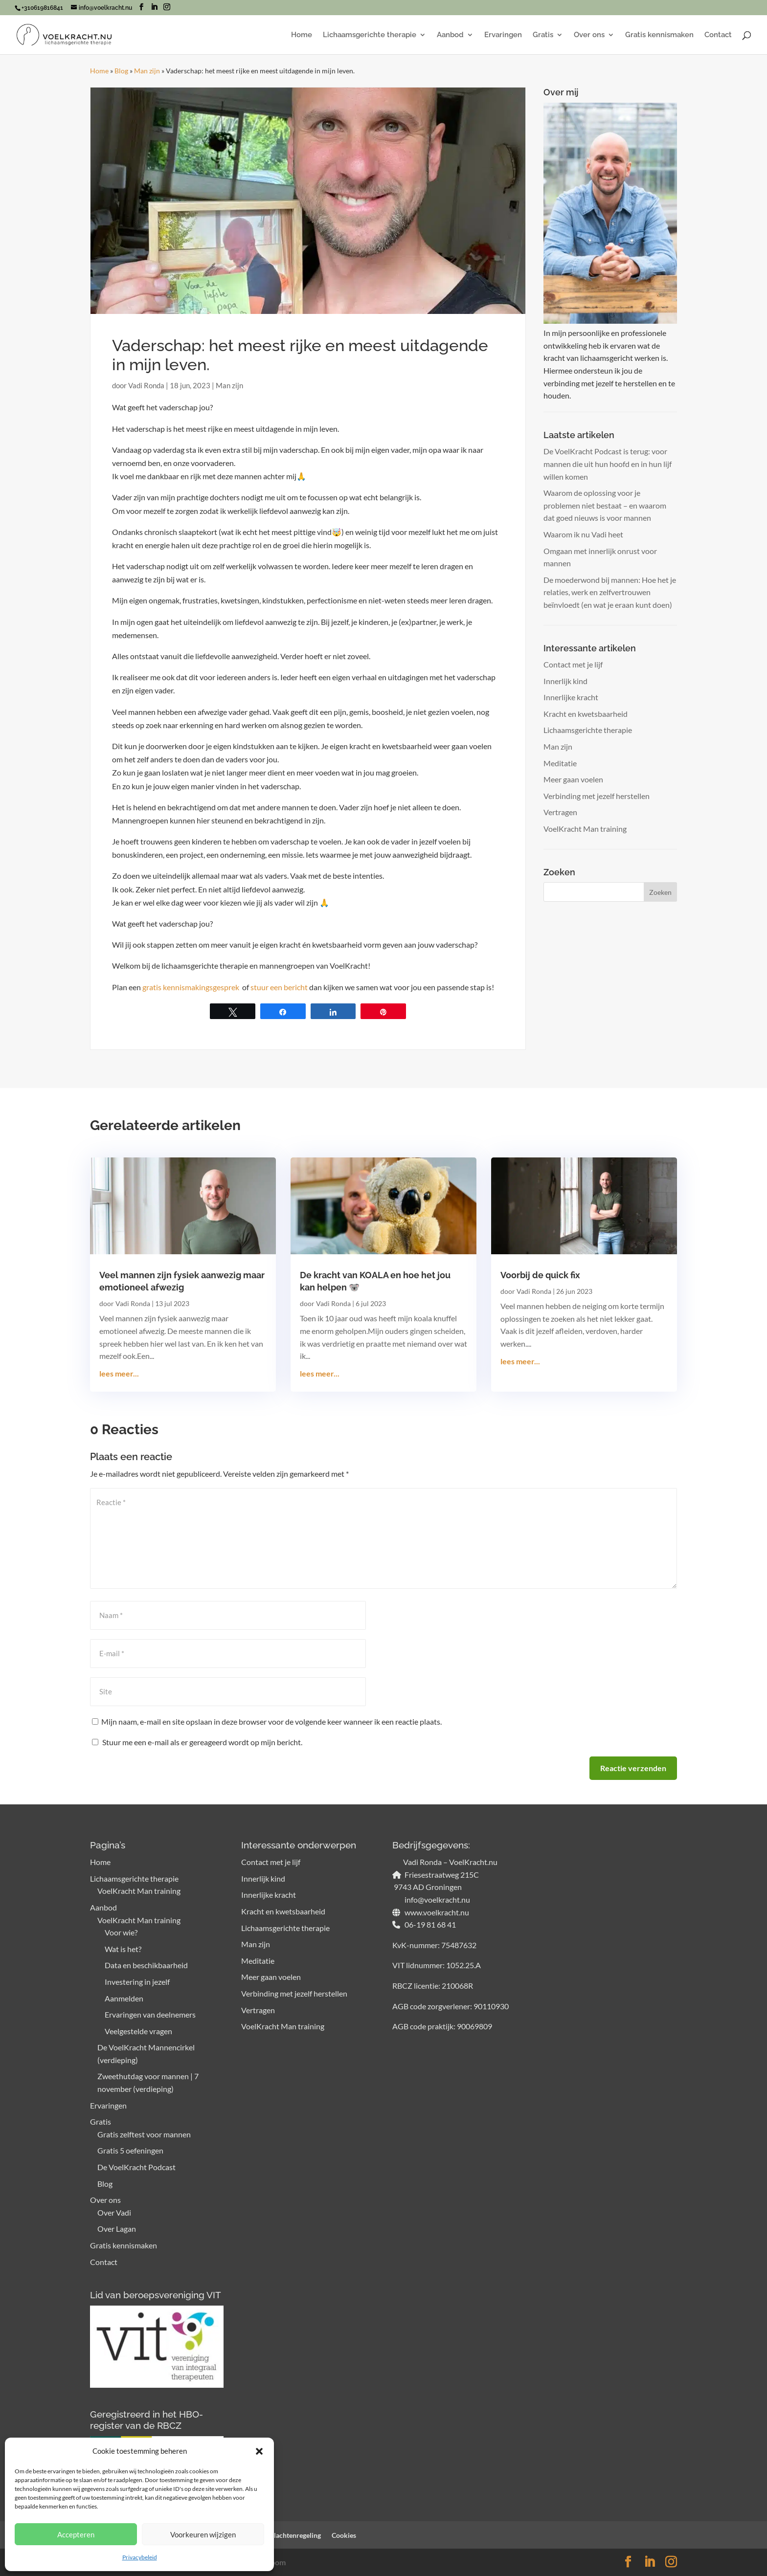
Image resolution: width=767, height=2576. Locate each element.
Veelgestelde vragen (138, 2031)
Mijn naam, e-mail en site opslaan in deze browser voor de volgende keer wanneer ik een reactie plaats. (271, 1721)
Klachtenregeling (295, 2535)
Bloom (275, 2562)
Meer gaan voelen (573, 779)
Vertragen (560, 812)
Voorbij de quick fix (540, 1275)
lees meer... (119, 1373)
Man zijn (147, 71)
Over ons (589, 35)
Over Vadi (114, 2212)
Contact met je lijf (573, 664)
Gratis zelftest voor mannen (144, 2134)
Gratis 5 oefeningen (130, 2150)
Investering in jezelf (137, 1981)
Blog (121, 71)
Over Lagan (116, 2228)
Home (301, 35)
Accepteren (75, 2534)
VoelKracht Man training (585, 828)
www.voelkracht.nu (436, 1912)
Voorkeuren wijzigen (203, 2534)
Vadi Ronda (146, 385)
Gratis (543, 35)
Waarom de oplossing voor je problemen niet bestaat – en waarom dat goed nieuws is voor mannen (604, 505)
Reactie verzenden (633, 1768)
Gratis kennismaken (659, 35)
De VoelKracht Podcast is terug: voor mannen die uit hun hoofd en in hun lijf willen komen (607, 463)
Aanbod (450, 35)
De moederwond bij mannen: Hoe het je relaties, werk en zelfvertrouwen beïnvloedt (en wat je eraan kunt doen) (609, 592)
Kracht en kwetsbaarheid (585, 713)
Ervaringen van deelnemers (150, 2014)
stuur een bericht (279, 987)
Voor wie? (121, 1932)
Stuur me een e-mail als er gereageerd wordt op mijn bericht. (197, 1742)
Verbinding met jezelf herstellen (596, 795)
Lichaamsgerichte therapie (369, 35)
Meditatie (560, 763)
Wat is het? (123, 1949)
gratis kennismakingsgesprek (191, 987)
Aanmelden (124, 1998)
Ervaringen (503, 35)
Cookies (344, 2535)
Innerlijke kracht (570, 697)
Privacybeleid (139, 2557)
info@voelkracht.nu (436, 1899)
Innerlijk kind (565, 681)
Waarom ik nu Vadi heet (583, 534)
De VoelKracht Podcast (136, 2167)
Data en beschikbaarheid (146, 1965)
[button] (259, 2451)
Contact (718, 35)
